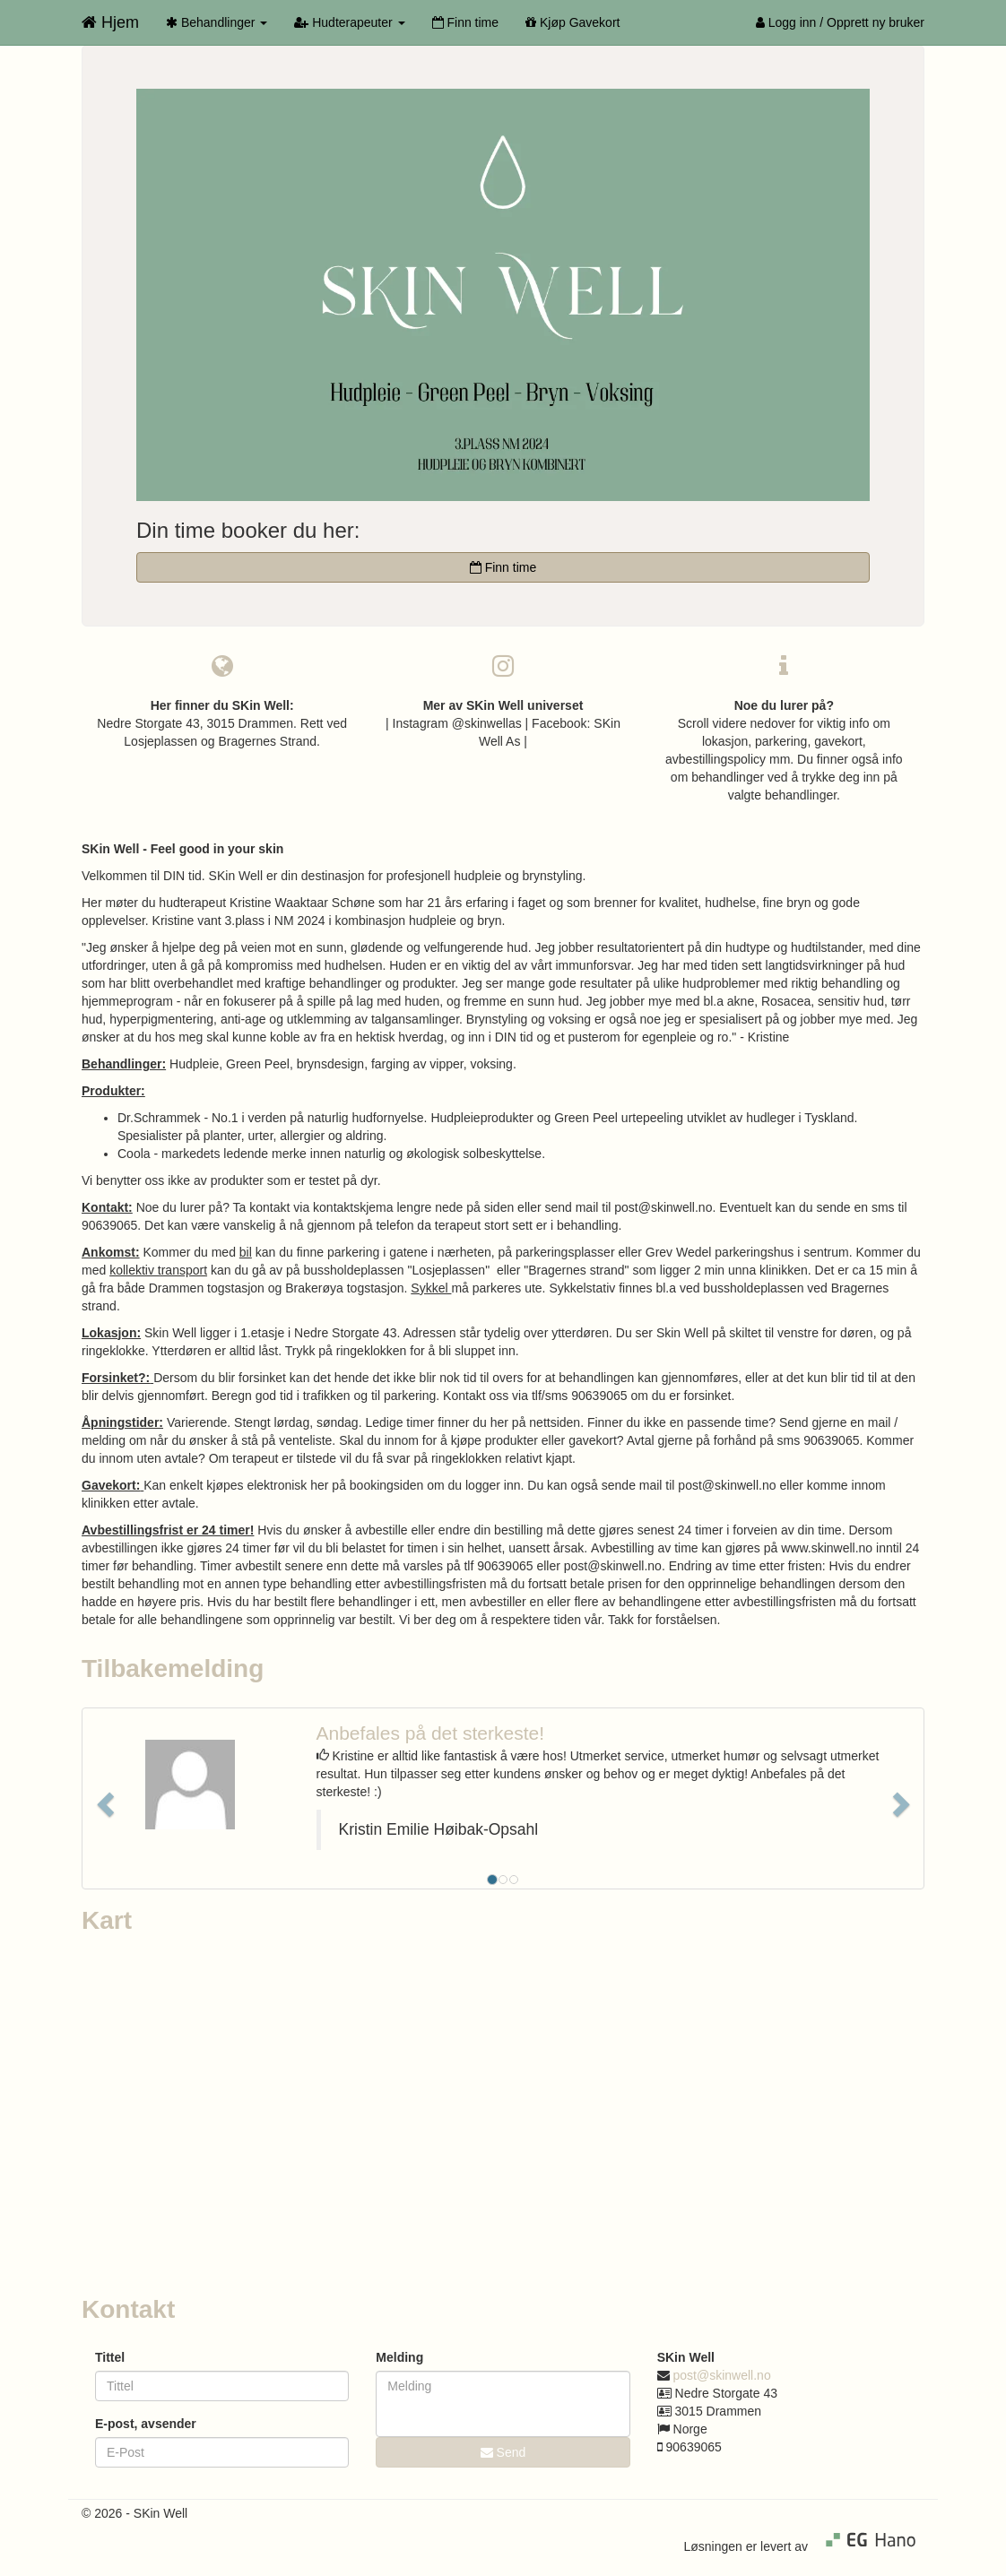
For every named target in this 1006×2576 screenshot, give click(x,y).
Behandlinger (216, 22)
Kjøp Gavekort (572, 22)
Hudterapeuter (349, 22)
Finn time (465, 22)
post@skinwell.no (722, 2375)
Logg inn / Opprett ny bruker (840, 22)
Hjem (110, 22)
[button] (103, 1798)
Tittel (110, 2357)
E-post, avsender (145, 2423)
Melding (399, 2357)
